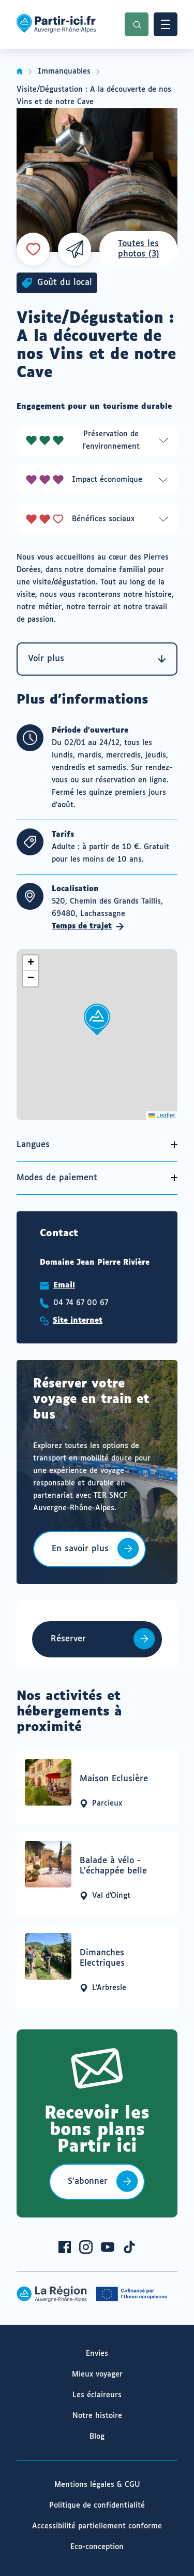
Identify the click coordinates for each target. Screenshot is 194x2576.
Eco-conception (97, 2547)
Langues (33, 1144)
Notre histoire (97, 2416)
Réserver (68, 1639)
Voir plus (97, 658)
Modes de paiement (57, 1177)
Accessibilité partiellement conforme (97, 2526)
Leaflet (161, 1115)
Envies (97, 2353)
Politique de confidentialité (97, 2505)
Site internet (77, 1320)
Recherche (136, 24)
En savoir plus (80, 1555)
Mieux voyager (97, 2374)
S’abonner (88, 2181)
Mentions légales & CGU (97, 2484)
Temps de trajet (88, 926)
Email (64, 1285)
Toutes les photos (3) (138, 249)
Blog (97, 2436)
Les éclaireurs (97, 2395)
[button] (97, 1019)
